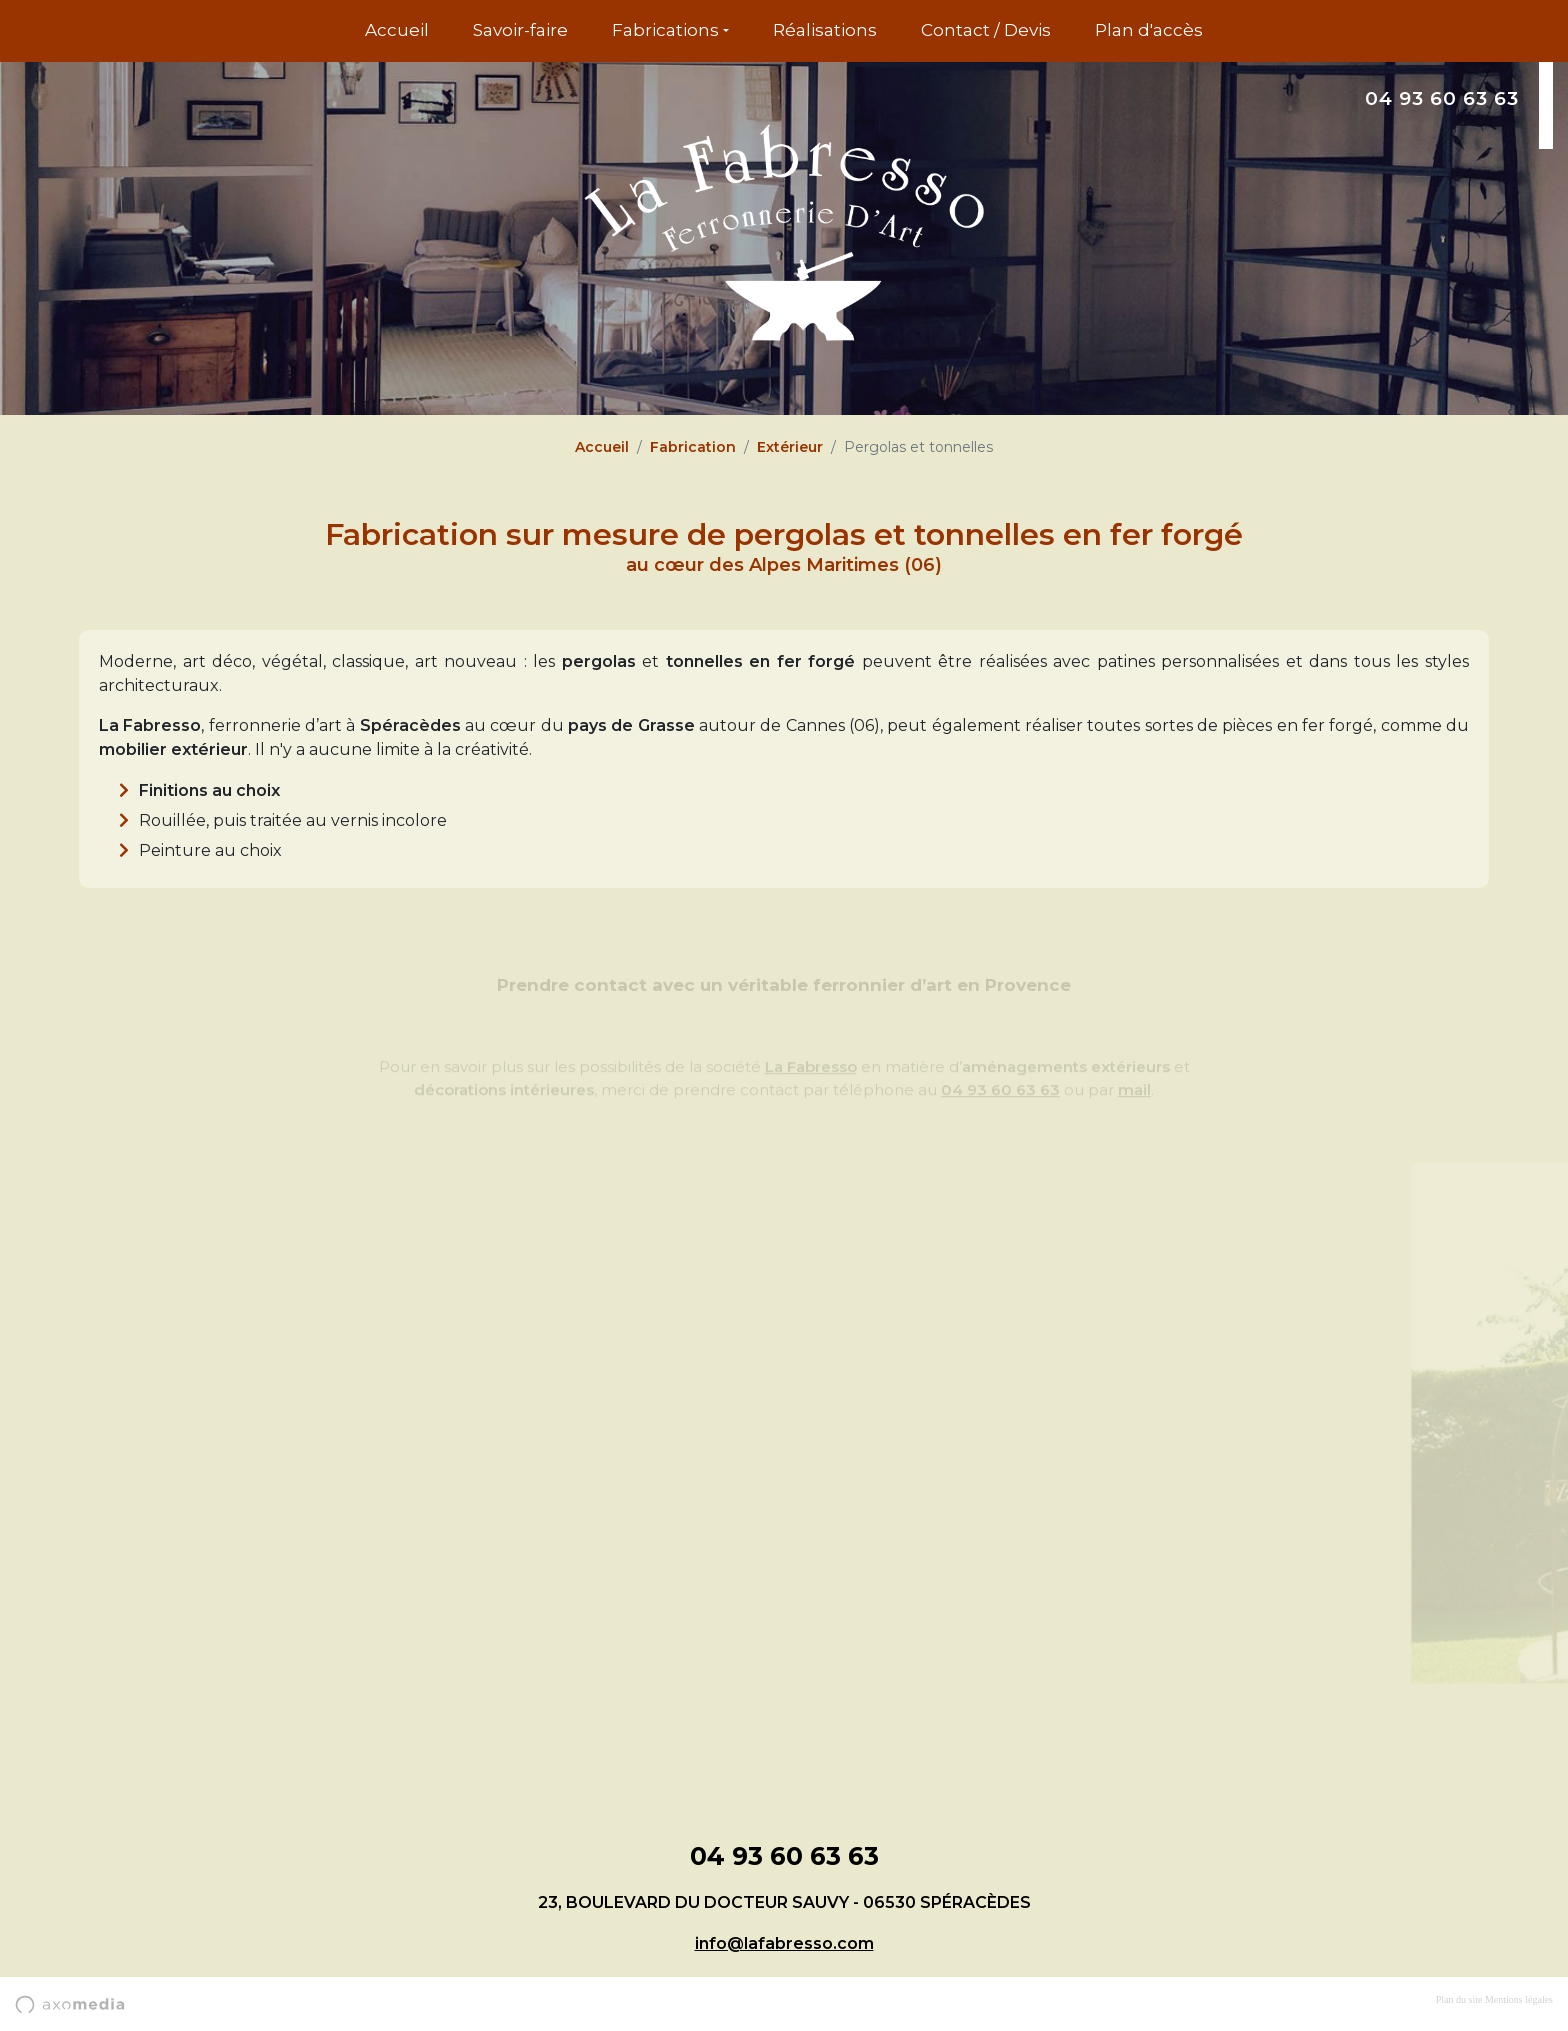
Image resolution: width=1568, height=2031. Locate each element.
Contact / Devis (986, 30)
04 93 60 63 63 (1442, 98)
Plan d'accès (1149, 30)
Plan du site (1459, 1999)
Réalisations (825, 30)
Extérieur (790, 447)
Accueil (397, 30)
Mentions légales (1519, 1999)
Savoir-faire (520, 30)
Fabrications (665, 30)
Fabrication (693, 447)
